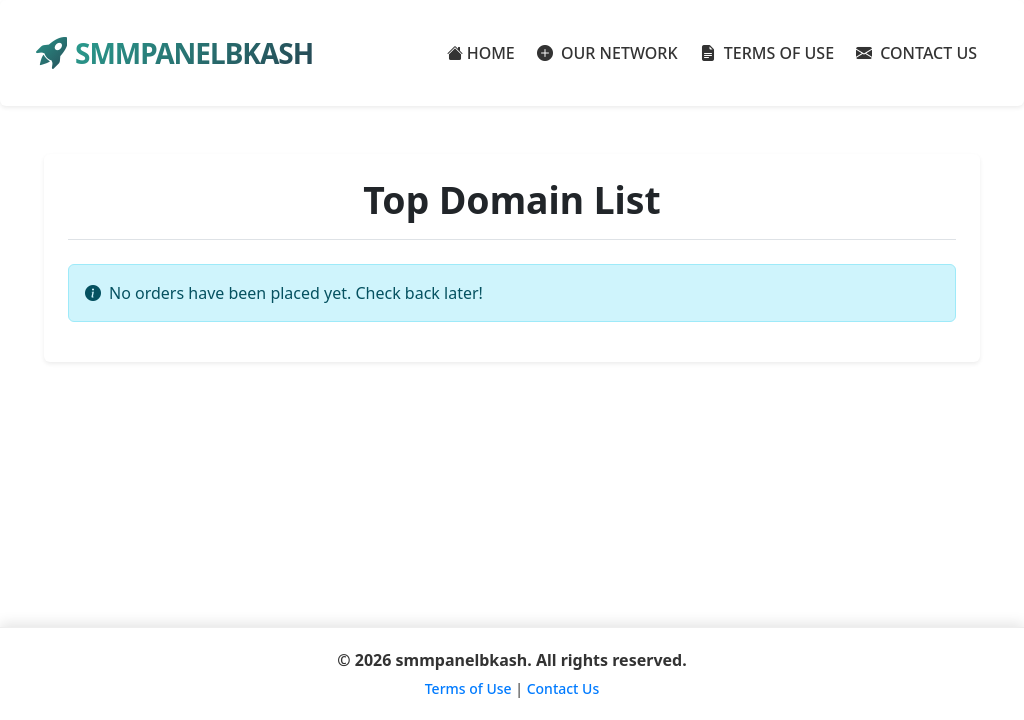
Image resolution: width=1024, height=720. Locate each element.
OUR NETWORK (607, 53)
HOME (481, 53)
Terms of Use (468, 688)
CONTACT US (916, 53)
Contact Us (563, 688)
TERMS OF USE (767, 53)
